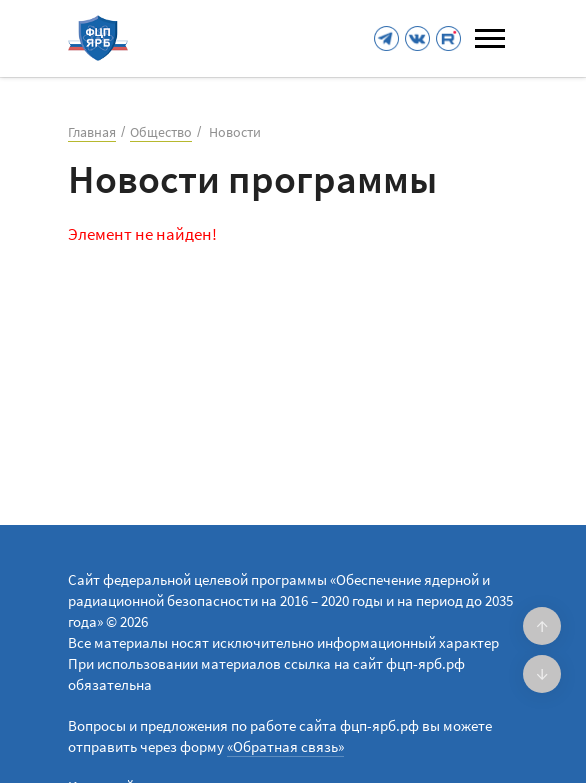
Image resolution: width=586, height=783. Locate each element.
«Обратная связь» (285, 746)
